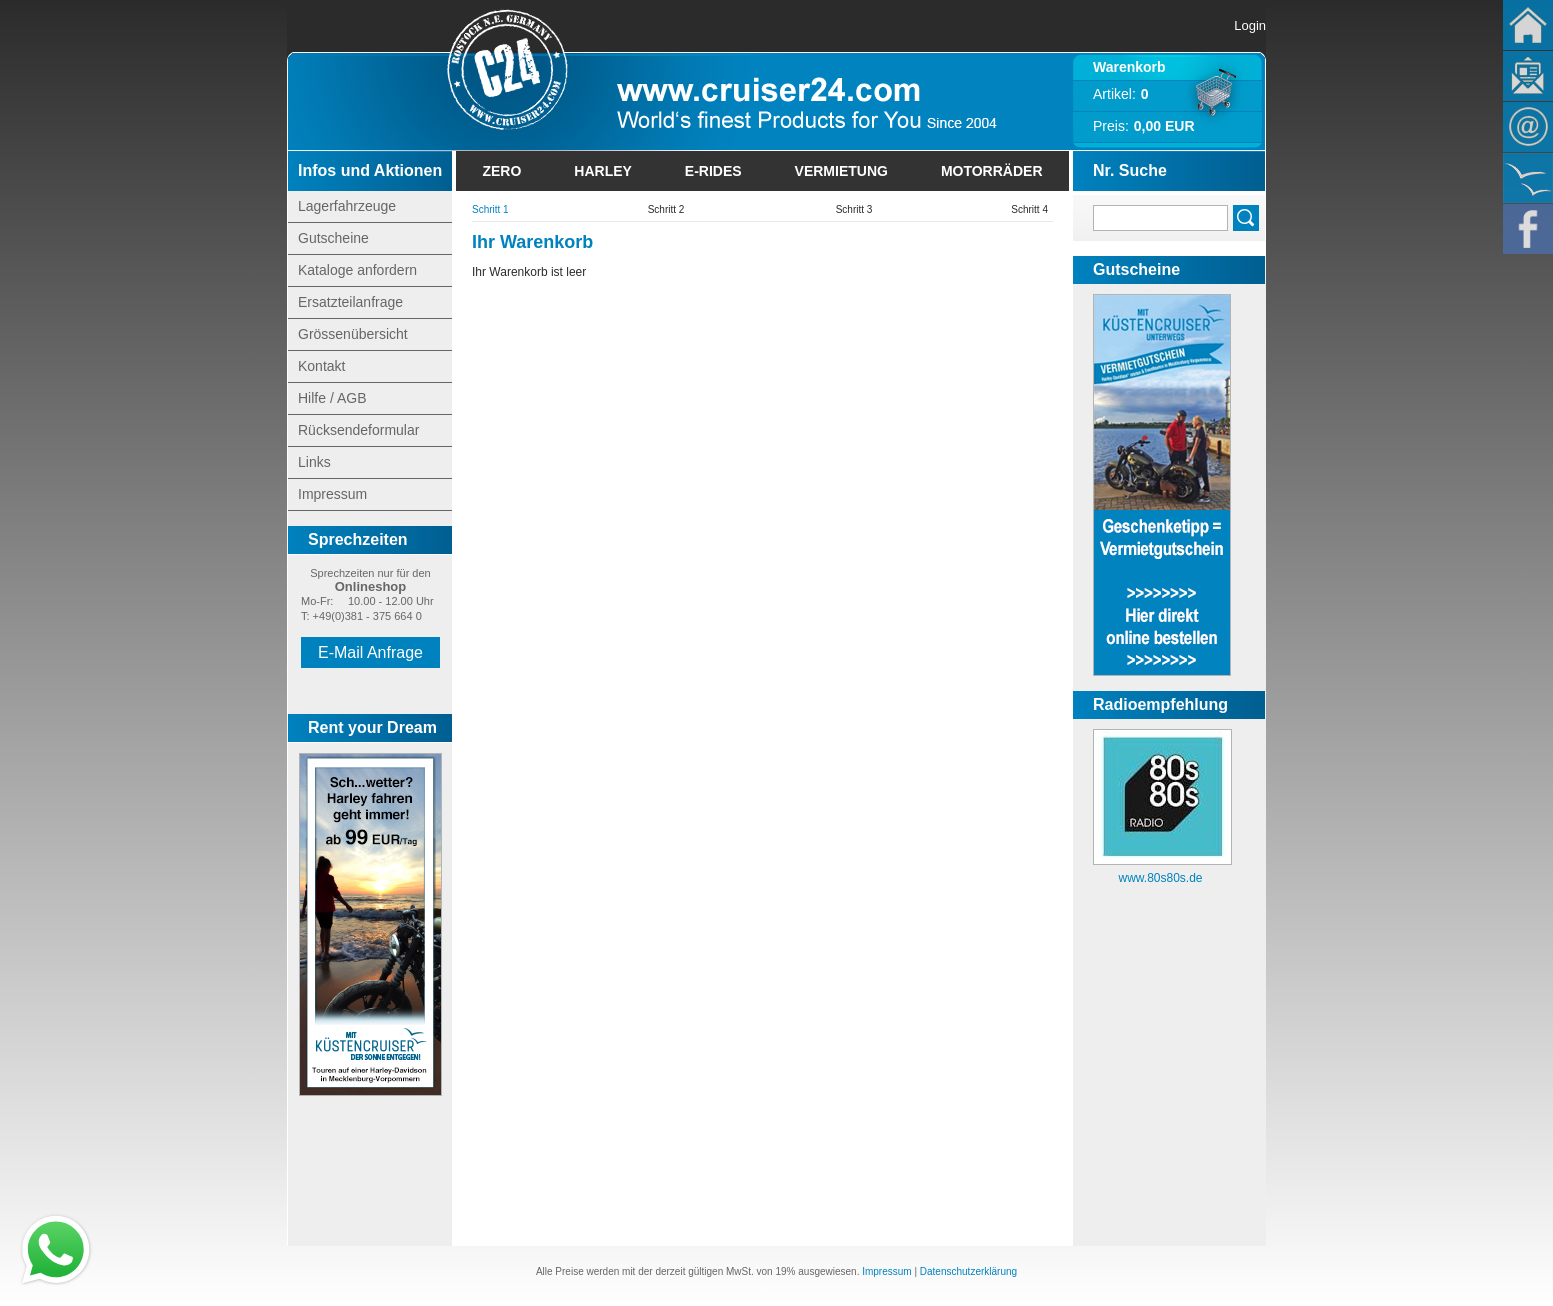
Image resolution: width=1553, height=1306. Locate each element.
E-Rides (713, 171)
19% (785, 1271)
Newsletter (1528, 76)
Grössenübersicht (353, 334)
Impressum (332, 494)
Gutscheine (333, 238)
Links (314, 462)
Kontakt (1528, 127)
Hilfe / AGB (332, 398)
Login (1250, 25)
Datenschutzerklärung (968, 1271)
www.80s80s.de (1160, 878)
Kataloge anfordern (357, 270)
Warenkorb (1129, 67)
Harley (603, 171)
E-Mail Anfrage (370, 652)
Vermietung (841, 171)
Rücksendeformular (358, 430)
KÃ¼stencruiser (1528, 178)
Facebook (1528, 229)
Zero (501, 171)
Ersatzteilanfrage (350, 302)
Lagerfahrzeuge (347, 206)
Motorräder (992, 171)
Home (1528, 25)
